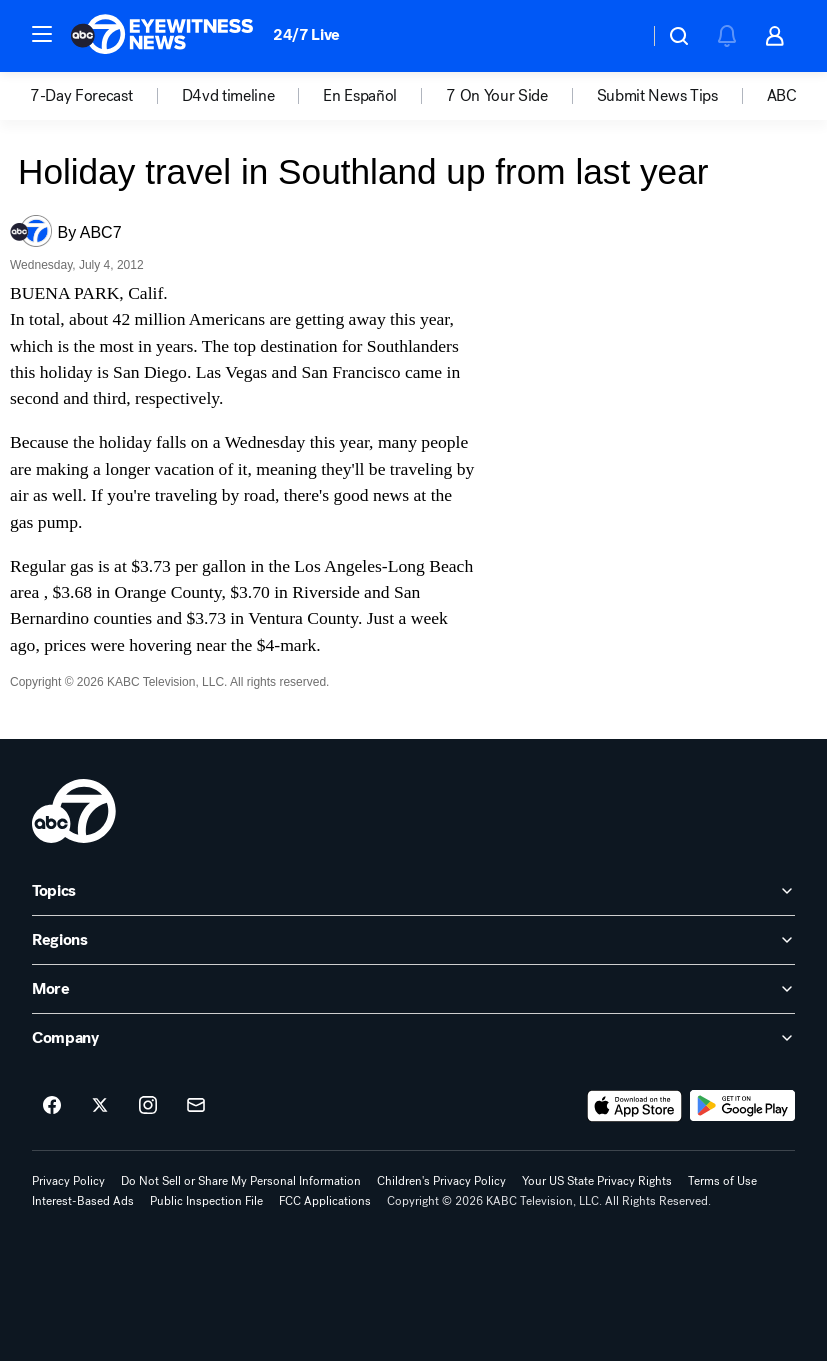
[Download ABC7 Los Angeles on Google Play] (742, 1106)
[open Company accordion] (413, 1038)
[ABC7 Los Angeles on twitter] (100, 1106)
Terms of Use (722, 1181)
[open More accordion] (413, 989)
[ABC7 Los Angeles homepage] (162, 36)
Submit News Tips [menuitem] (657, 96)
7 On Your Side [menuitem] (497, 96)
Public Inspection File (206, 1201)
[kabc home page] (74, 811)
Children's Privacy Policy (441, 1181)
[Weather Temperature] (617, 36)
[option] (106, 96)
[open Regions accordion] (413, 940)
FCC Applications (325, 1201)
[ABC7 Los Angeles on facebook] (52, 1106)
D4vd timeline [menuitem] (228, 96)
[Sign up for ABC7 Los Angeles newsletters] (196, 1106)
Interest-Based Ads (83, 1201)
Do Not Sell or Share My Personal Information (241, 1181)
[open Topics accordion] (413, 891)
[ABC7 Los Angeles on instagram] (148, 1106)
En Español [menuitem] (360, 96)
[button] (42, 34)
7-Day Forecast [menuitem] (81, 96)
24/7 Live (306, 34)
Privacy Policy (68, 1181)
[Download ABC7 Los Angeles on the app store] (635, 1106)
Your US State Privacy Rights (597, 1181)
